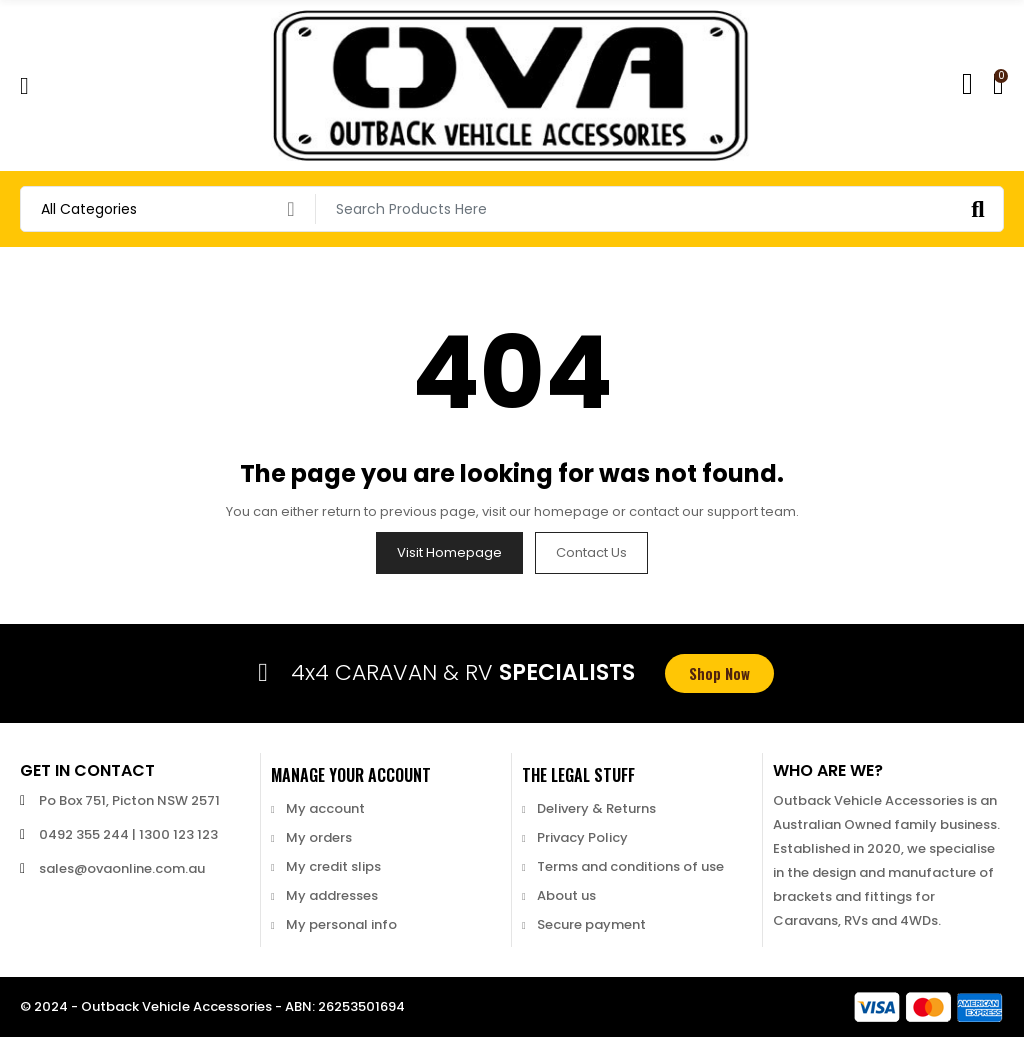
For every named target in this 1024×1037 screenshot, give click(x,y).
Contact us (591, 552)
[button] (719, 673)
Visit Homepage (449, 552)
